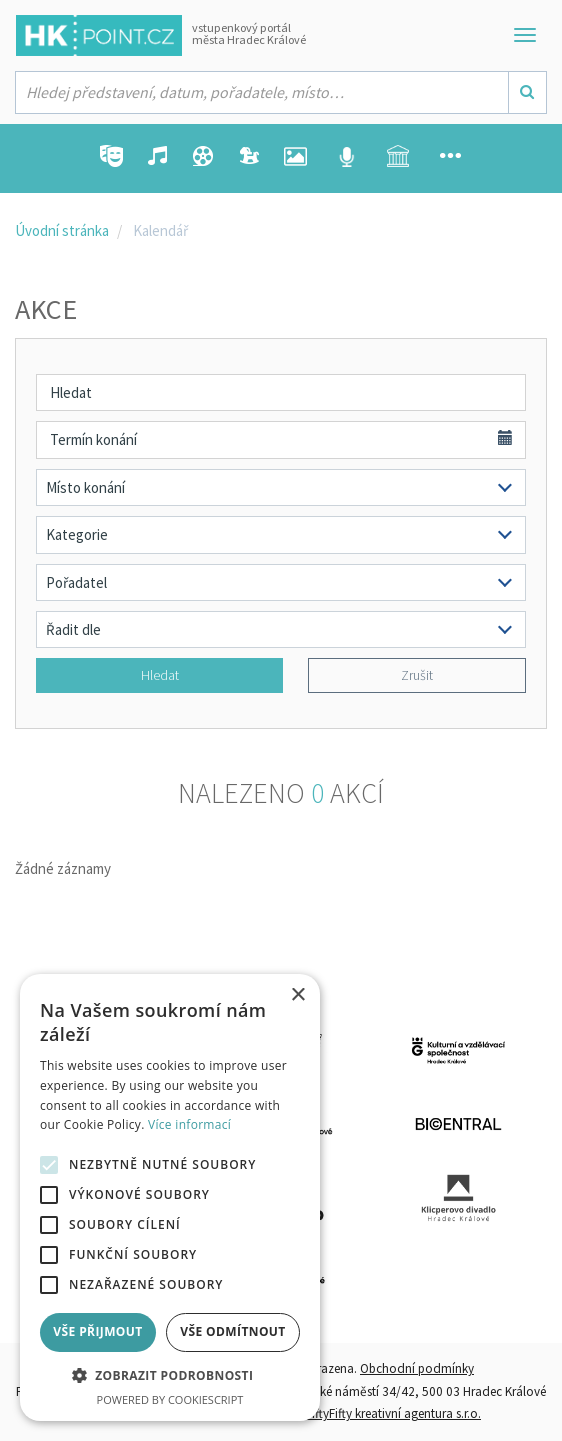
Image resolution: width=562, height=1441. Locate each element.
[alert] (170, 1197)
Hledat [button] (160, 675)
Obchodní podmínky (417, 1368)
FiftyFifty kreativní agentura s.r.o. (393, 1413)
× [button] (297, 995)
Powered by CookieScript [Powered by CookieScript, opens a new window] (170, 1399)
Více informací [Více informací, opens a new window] (189, 1124)
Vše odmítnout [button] (232, 1331)
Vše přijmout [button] (97, 1331)
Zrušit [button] (417, 675)
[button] (170, 1376)
